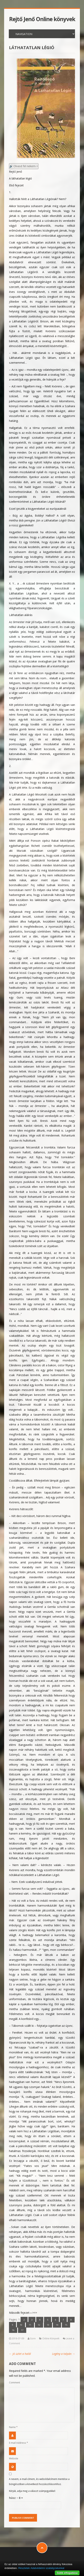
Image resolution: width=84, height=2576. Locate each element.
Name (13, 2427)
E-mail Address (18, 2442)
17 (22, 2330)
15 (66, 2324)
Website (13, 2458)
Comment (14, 2382)
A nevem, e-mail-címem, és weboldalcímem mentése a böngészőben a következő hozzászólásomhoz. (39, 2481)
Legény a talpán (63, 2354)
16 (13, 2330)
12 (39, 2324)
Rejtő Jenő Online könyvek (42, 19)
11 (30, 2324)
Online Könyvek (50, 2338)
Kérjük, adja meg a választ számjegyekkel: (32, 2490)
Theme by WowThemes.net (57, 2570)
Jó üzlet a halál (20, 2354)
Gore (33, 2338)
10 (21, 2324)
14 (57, 2324)
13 (48, 2324)
